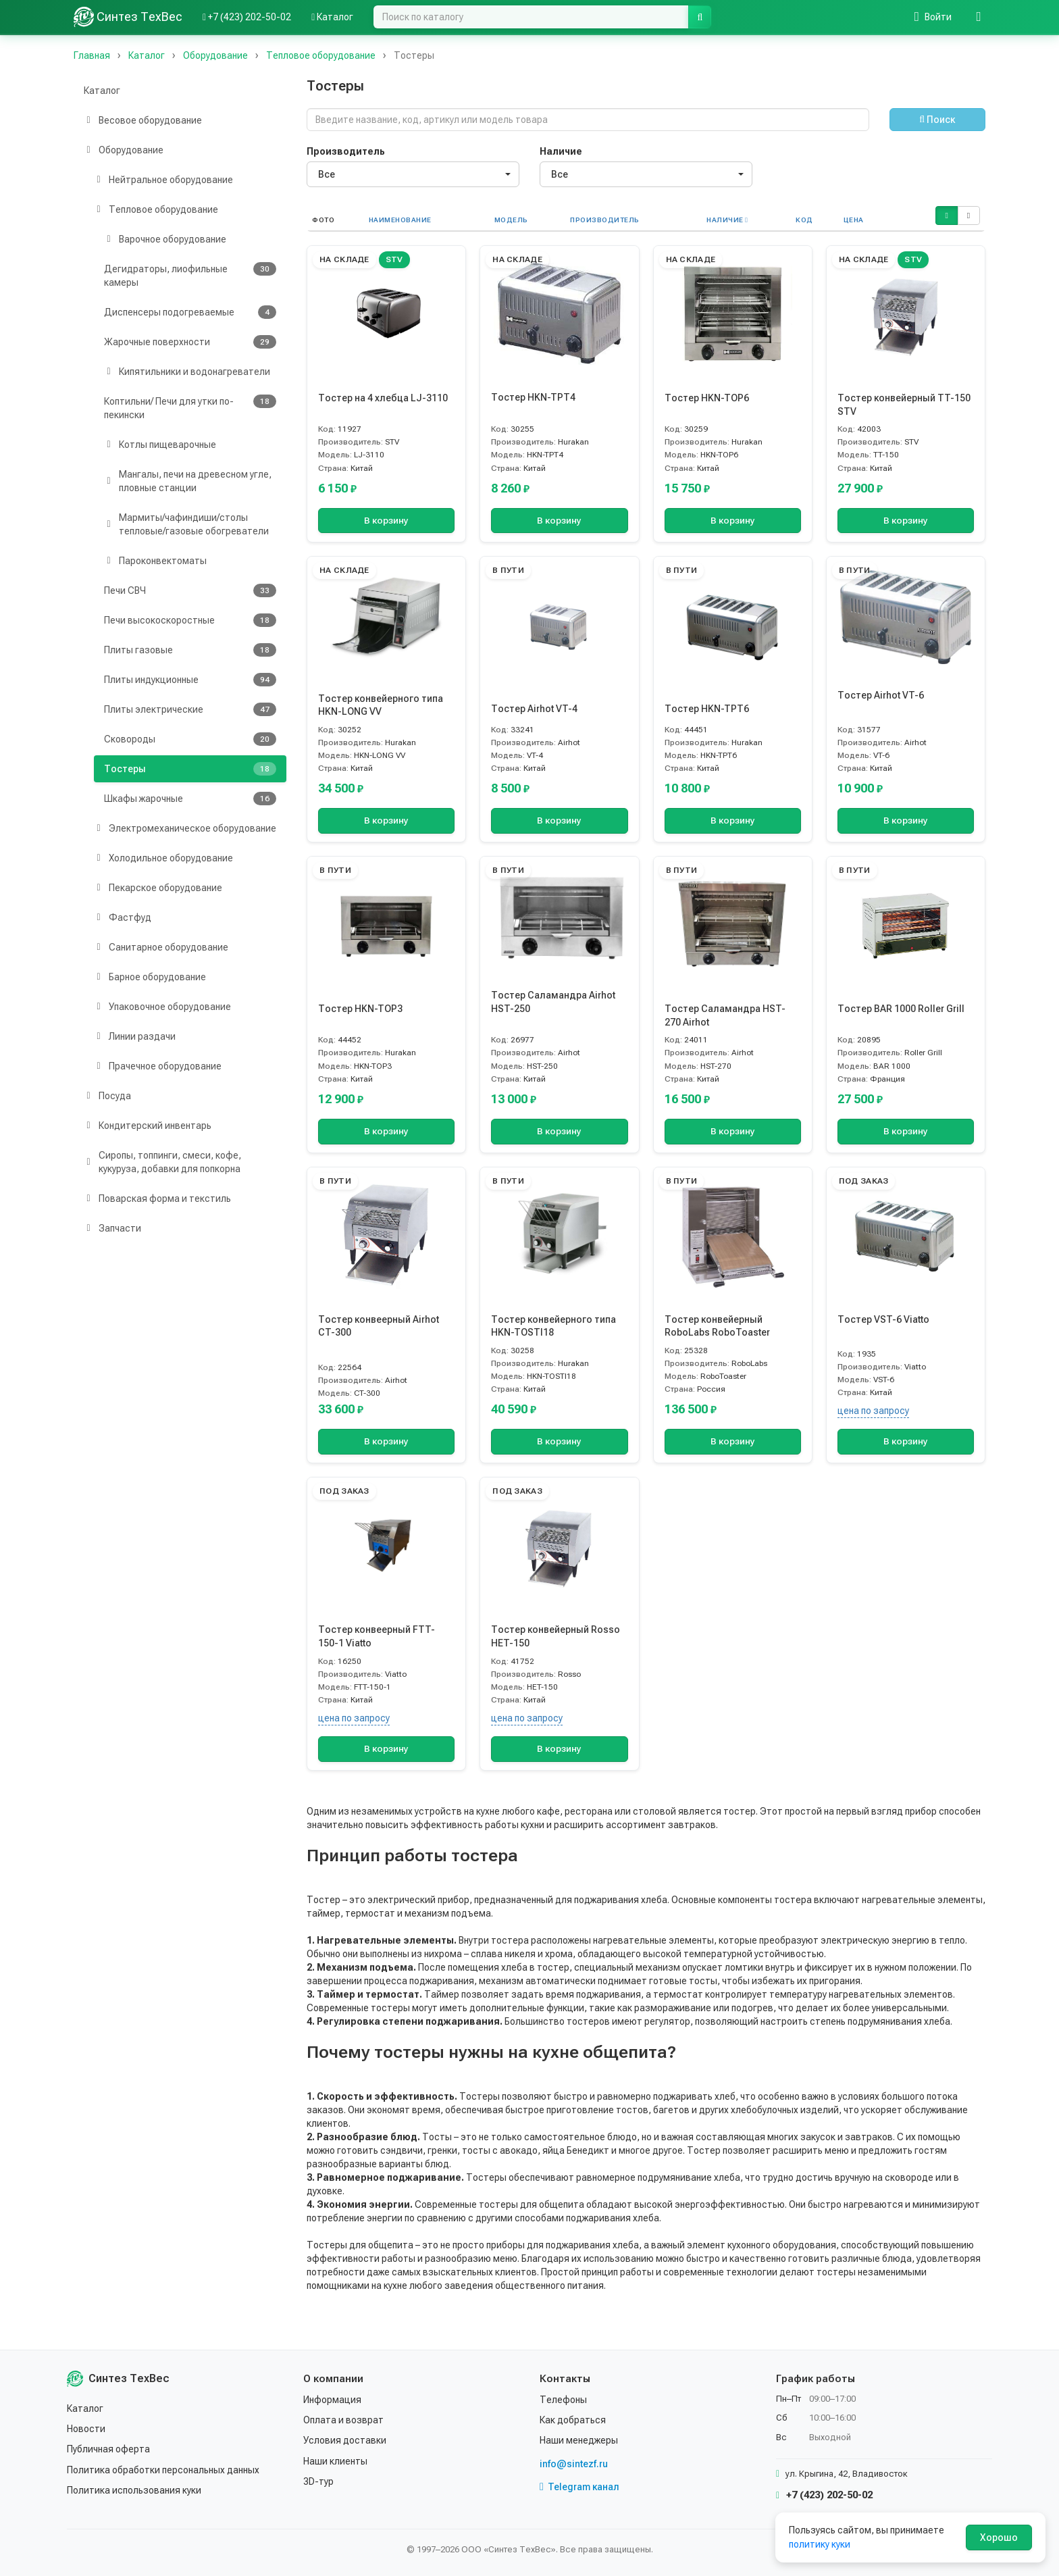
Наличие (561, 151)
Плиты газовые (190, 650)
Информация (332, 2399)
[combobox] (413, 174)
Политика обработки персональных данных (163, 2470)
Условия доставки (344, 2440)
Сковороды (190, 739)
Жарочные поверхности (190, 342)
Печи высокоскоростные (190, 620)
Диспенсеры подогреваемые (190, 312)
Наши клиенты (335, 2461)
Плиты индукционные (190, 679)
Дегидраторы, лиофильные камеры (190, 275)
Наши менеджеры (579, 2440)
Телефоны (563, 2399)
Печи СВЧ (190, 590)
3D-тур (318, 2481)
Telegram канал (579, 2486)
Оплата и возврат (343, 2420)
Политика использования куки (134, 2490)
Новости (86, 2428)
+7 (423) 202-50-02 (824, 2495)
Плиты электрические (190, 709)
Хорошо (999, 2537)
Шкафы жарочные (190, 798)
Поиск (937, 119)
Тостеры (190, 769)
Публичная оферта (108, 2449)
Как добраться (573, 2420)
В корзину (386, 520)
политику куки (819, 2544)
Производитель (346, 151)
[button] (946, 215)
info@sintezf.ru (574, 2463)
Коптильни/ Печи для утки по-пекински (190, 407)
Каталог (102, 90)
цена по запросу (873, 1410)
